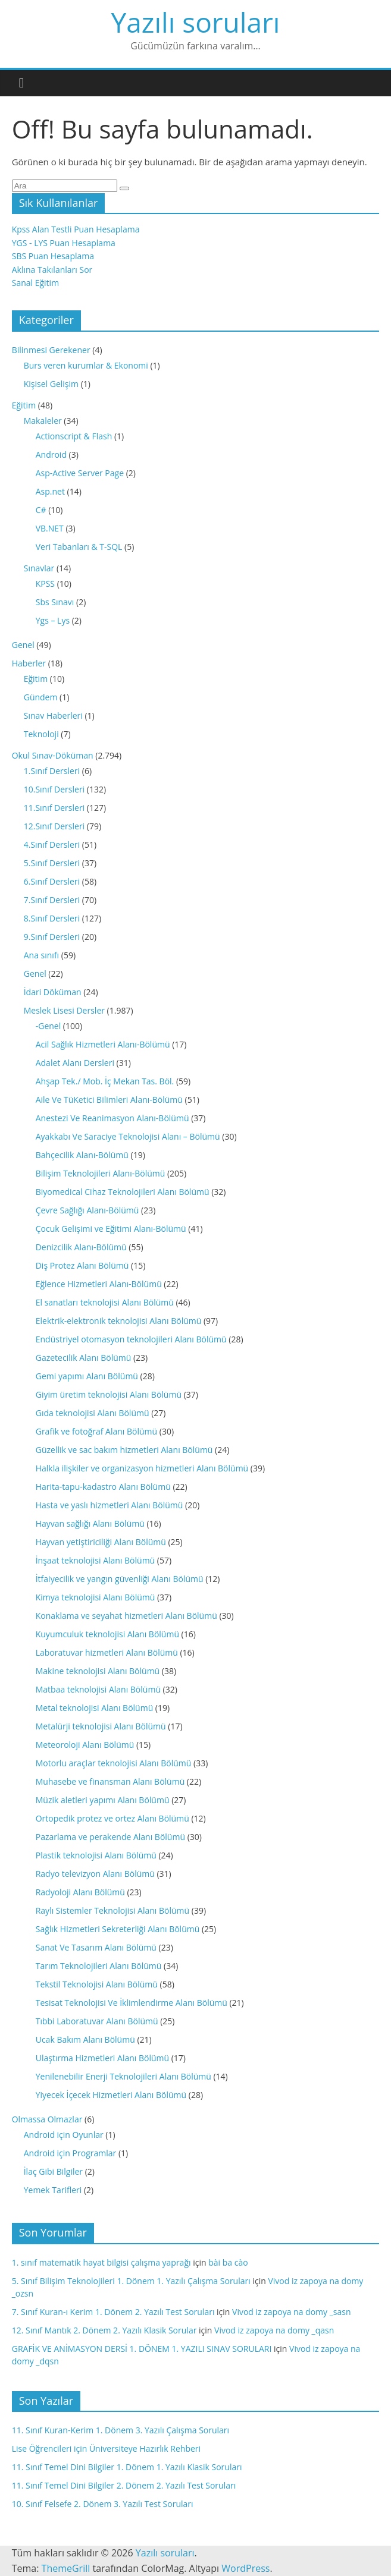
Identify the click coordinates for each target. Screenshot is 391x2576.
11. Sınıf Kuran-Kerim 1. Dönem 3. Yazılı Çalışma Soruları (120, 2430)
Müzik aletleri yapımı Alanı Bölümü (103, 1800)
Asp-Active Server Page (80, 473)
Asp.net (50, 491)
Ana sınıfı (41, 955)
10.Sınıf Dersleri (54, 789)
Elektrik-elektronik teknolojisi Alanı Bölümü (119, 1320)
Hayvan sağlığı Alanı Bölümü (90, 1523)
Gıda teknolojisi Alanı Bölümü (92, 1412)
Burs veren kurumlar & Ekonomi (86, 365)
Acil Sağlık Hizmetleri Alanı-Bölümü (103, 1044)
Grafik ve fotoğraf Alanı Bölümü (96, 1431)
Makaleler (43, 420)
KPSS (45, 583)
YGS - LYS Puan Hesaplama (63, 243)
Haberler (29, 663)
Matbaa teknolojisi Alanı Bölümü (98, 1689)
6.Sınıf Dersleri (52, 881)
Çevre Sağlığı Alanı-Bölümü (87, 1210)
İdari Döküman (53, 992)
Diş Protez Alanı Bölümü (82, 1265)
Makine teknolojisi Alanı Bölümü (97, 1671)
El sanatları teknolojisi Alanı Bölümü (105, 1302)
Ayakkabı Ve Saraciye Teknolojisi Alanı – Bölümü (128, 1136)
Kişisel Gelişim (51, 383)
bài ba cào (228, 2262)
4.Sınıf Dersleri (52, 844)
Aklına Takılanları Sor (52, 269)
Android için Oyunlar (64, 2134)
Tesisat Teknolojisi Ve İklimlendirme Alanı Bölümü (131, 2002)
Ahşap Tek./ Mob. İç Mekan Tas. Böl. (105, 1081)
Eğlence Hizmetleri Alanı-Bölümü (99, 1283)
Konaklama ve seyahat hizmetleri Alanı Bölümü (126, 1615)
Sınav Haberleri (53, 715)
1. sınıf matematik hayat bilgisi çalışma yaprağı (101, 2262)
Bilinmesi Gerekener (51, 350)
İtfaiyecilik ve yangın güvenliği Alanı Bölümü (120, 1578)
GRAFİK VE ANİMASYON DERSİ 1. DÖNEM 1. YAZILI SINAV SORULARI (142, 2348)
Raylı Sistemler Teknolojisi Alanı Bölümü (112, 1910)
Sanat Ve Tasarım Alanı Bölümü (96, 1947)
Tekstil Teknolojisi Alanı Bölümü (97, 1984)
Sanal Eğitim (35, 282)
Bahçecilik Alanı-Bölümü (82, 1154)
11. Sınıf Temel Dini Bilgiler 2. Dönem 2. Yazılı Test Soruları (124, 2485)
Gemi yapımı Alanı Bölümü (87, 1376)
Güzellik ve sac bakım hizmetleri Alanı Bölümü (124, 1449)
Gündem (41, 697)
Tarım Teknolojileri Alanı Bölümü (99, 1965)
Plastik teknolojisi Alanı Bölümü (96, 1855)
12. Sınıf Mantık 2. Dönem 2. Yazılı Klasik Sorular (104, 2330)
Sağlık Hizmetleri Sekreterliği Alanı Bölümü (118, 1929)
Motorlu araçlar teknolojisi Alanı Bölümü (114, 1763)
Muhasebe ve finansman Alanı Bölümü (110, 1781)
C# (41, 509)
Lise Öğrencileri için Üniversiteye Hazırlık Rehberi (106, 2448)
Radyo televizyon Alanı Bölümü (95, 1873)
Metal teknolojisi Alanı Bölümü (95, 1707)
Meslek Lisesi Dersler (64, 1010)
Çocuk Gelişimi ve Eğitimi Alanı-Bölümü (111, 1228)
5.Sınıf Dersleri (52, 863)
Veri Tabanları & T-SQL (79, 546)
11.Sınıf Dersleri (54, 807)
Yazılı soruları (195, 22)
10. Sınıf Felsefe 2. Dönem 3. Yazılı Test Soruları (102, 2503)
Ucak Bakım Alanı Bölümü (85, 2039)
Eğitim (24, 405)
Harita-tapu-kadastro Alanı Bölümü (103, 1486)
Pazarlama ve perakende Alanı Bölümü (110, 1836)
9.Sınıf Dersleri (52, 936)
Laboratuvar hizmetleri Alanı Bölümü (107, 1652)
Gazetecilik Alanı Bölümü (84, 1357)
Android (51, 454)
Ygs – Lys (53, 620)
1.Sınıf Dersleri (52, 770)
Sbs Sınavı (55, 602)
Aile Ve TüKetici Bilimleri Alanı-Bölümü (109, 1099)
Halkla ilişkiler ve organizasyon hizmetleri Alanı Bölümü (142, 1468)
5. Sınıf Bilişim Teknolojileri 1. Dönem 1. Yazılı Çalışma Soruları (131, 2280)
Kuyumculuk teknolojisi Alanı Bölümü (107, 1634)
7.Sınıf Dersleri (52, 899)
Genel (23, 644)
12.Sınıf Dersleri (54, 826)
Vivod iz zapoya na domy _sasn (291, 2311)
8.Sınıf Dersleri (52, 918)
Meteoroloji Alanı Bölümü (85, 1744)
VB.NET (50, 528)
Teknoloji (41, 734)
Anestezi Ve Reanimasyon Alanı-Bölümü (112, 1118)
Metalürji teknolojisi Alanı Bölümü (101, 1726)
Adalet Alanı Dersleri (75, 1062)
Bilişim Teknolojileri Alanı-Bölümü (100, 1173)
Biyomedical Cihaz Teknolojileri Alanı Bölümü (122, 1191)
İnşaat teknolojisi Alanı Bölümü (95, 1560)
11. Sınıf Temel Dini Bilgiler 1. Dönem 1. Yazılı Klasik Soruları (127, 2467)
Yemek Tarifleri (53, 2190)
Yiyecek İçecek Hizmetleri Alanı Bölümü (111, 2094)
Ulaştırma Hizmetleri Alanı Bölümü (102, 2058)
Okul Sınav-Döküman (52, 755)
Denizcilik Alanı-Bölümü (81, 1247)
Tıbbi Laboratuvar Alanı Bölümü (97, 2021)
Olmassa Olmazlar (47, 2119)
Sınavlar (39, 568)
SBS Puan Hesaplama (53, 256)
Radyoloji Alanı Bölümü (80, 1892)
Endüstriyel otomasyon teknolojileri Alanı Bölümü (131, 1339)
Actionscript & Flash (74, 436)
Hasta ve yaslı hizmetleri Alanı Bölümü (109, 1505)
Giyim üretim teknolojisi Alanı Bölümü (109, 1394)
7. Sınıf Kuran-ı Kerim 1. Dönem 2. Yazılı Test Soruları (113, 2311)
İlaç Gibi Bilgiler (53, 2171)
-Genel (48, 1025)
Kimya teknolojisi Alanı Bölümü (95, 1597)
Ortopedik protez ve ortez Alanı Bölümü (112, 1818)
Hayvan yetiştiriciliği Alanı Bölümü (101, 1542)
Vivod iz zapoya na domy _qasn (274, 2330)
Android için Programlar (70, 2153)
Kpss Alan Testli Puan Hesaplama (76, 229)
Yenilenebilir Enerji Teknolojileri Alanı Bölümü (123, 2076)
